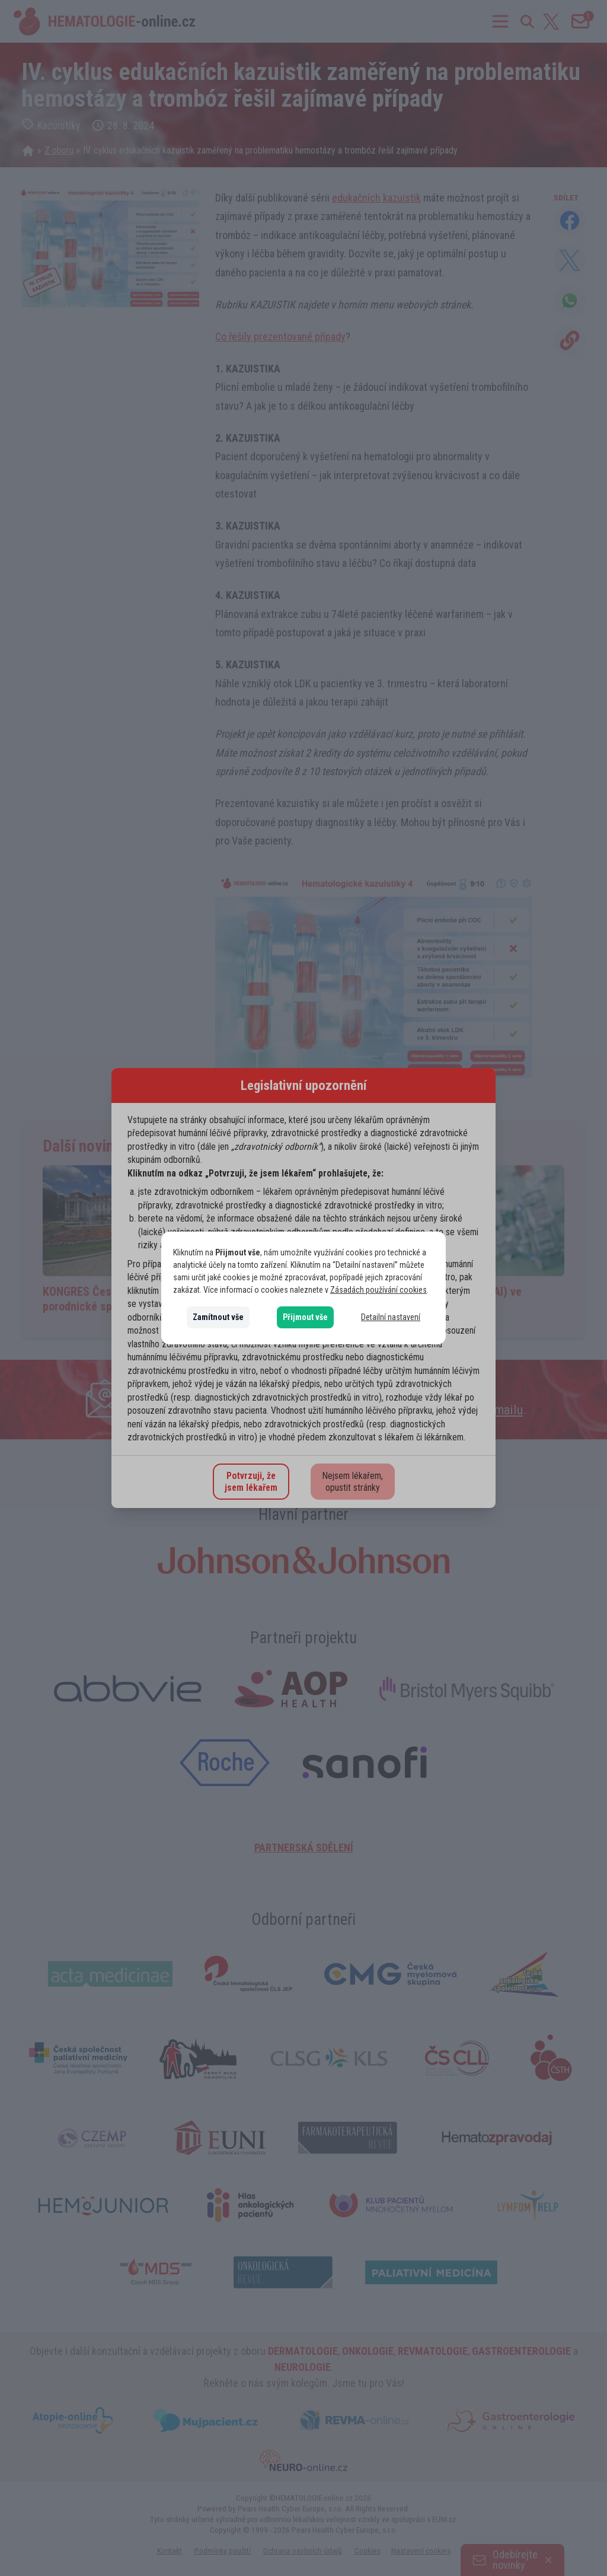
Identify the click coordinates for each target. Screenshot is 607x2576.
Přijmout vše (305, 1317)
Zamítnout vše (218, 1317)
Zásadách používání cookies (378, 1290)
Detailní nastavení (390, 1317)
